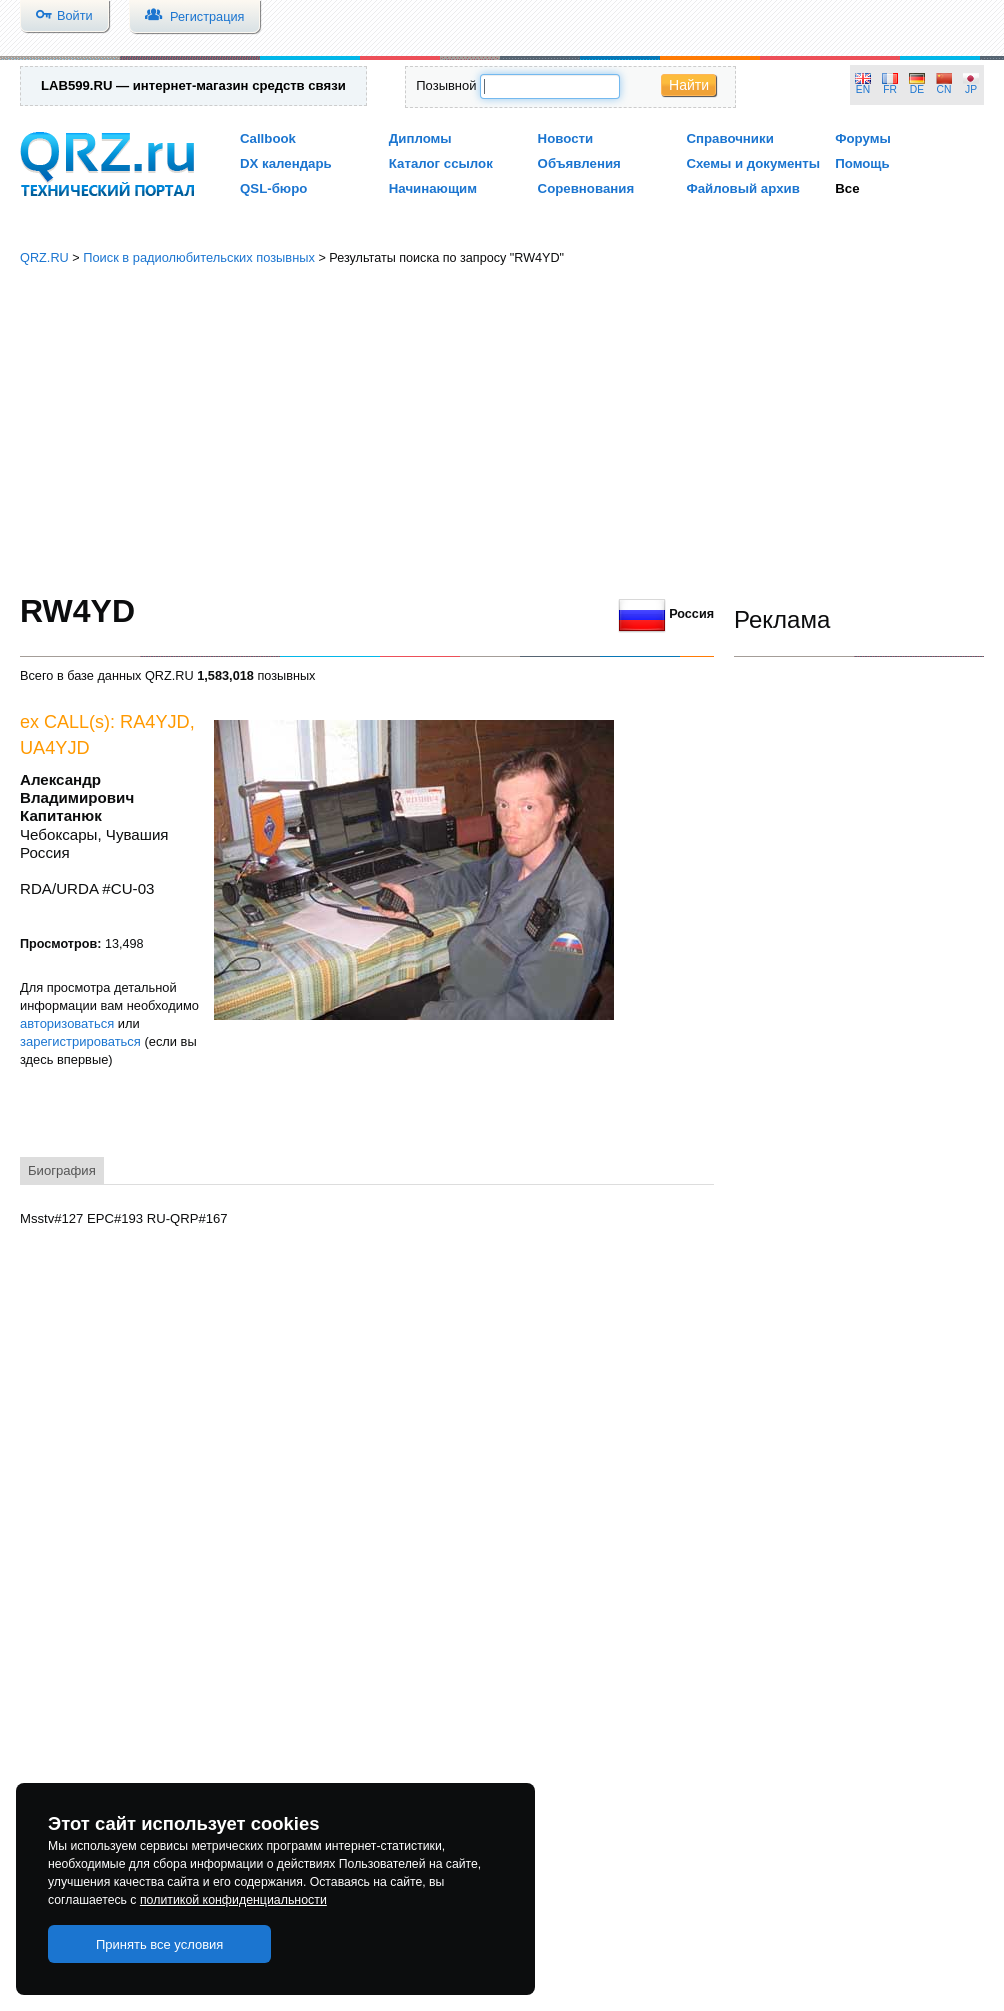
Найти (689, 85)
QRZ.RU (44, 257)
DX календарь (286, 163)
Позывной (446, 85)
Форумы (863, 138)
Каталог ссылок (441, 163)
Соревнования (586, 188)
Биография (62, 1170)
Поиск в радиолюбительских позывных (199, 257)
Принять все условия (160, 1944)
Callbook (268, 138)
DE (917, 89)
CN (944, 89)
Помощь (862, 163)
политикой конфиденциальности (233, 1900)
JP (971, 89)
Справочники (729, 138)
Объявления (579, 163)
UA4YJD (55, 748)
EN (863, 89)
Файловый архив (742, 188)
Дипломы (420, 138)
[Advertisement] (502, 430)
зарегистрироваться (80, 1041)
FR (890, 89)
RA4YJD (155, 722)
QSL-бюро (273, 188)
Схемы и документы (753, 163)
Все (847, 188)
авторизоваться (67, 1023)
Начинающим (433, 188)
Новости (566, 138)
